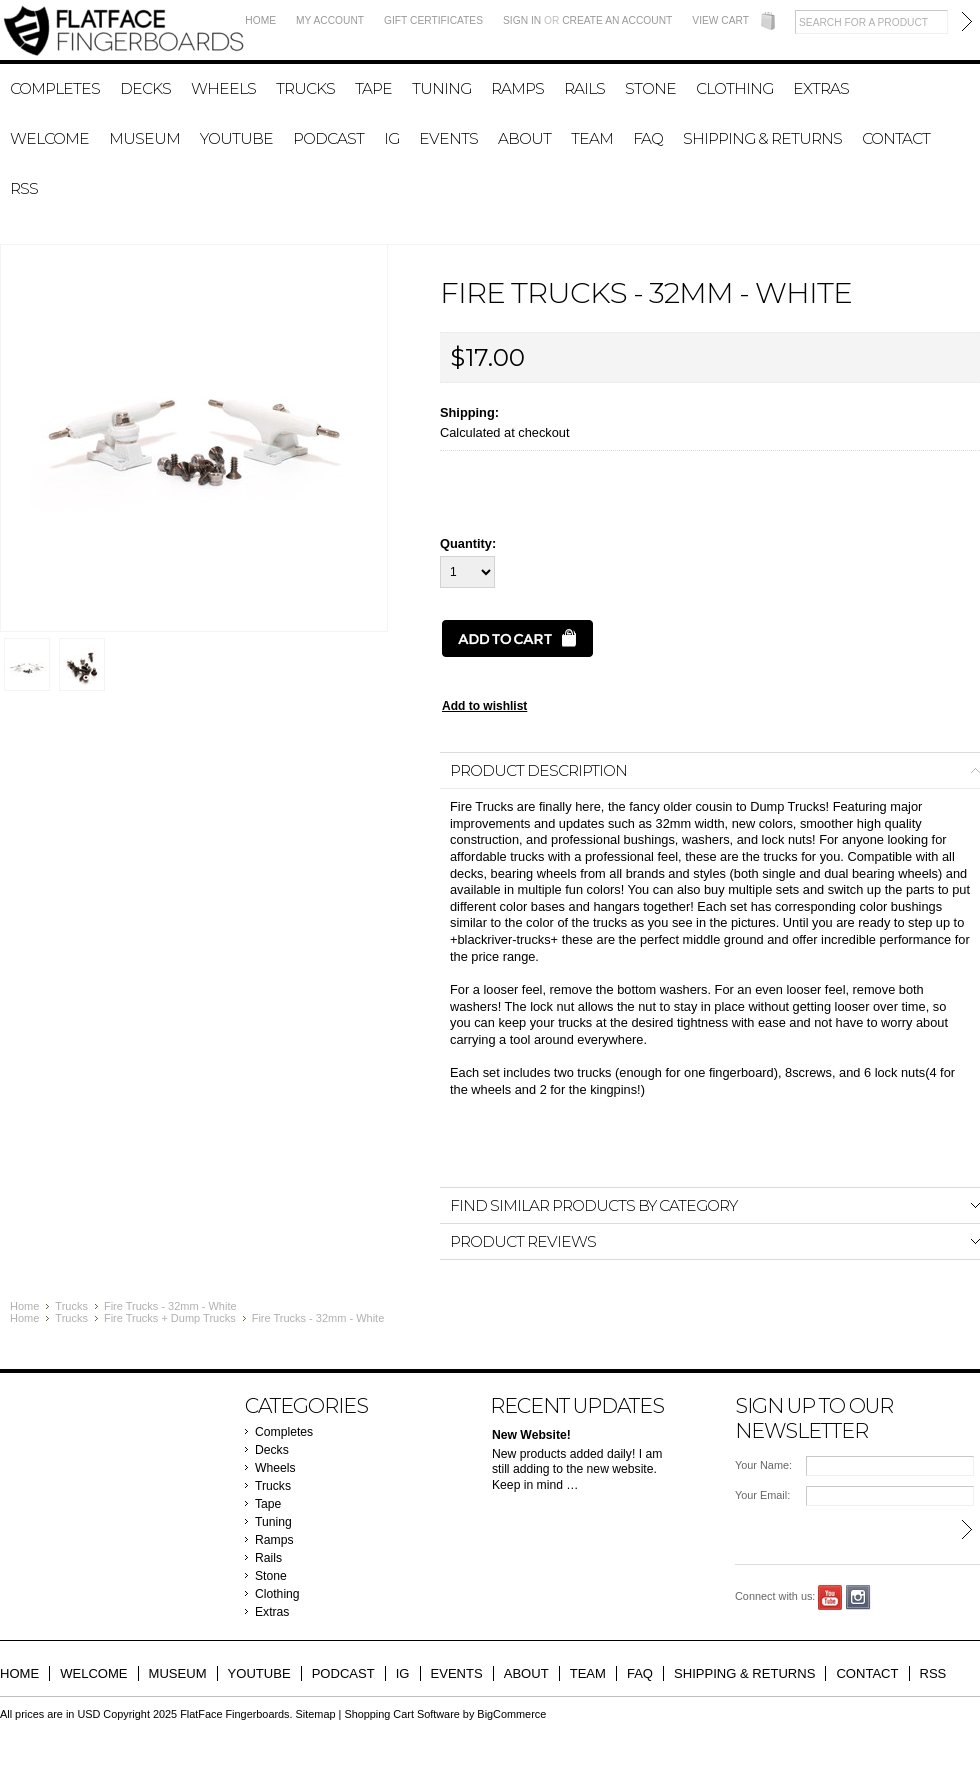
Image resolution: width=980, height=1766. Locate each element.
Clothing (734, 88)
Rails (584, 88)
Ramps (517, 88)
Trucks (305, 88)
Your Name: (763, 1465)
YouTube (830, 1597)
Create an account (617, 20)
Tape (373, 88)
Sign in (522, 20)
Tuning (441, 88)
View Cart (720, 20)
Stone (650, 88)
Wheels (223, 88)
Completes (55, 88)
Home (260, 20)
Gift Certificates (433, 20)
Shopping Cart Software (401, 1714)
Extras (821, 88)
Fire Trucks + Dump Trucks (170, 1318)
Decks (145, 88)
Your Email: (762, 1495)
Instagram (858, 1597)
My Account (330, 20)
